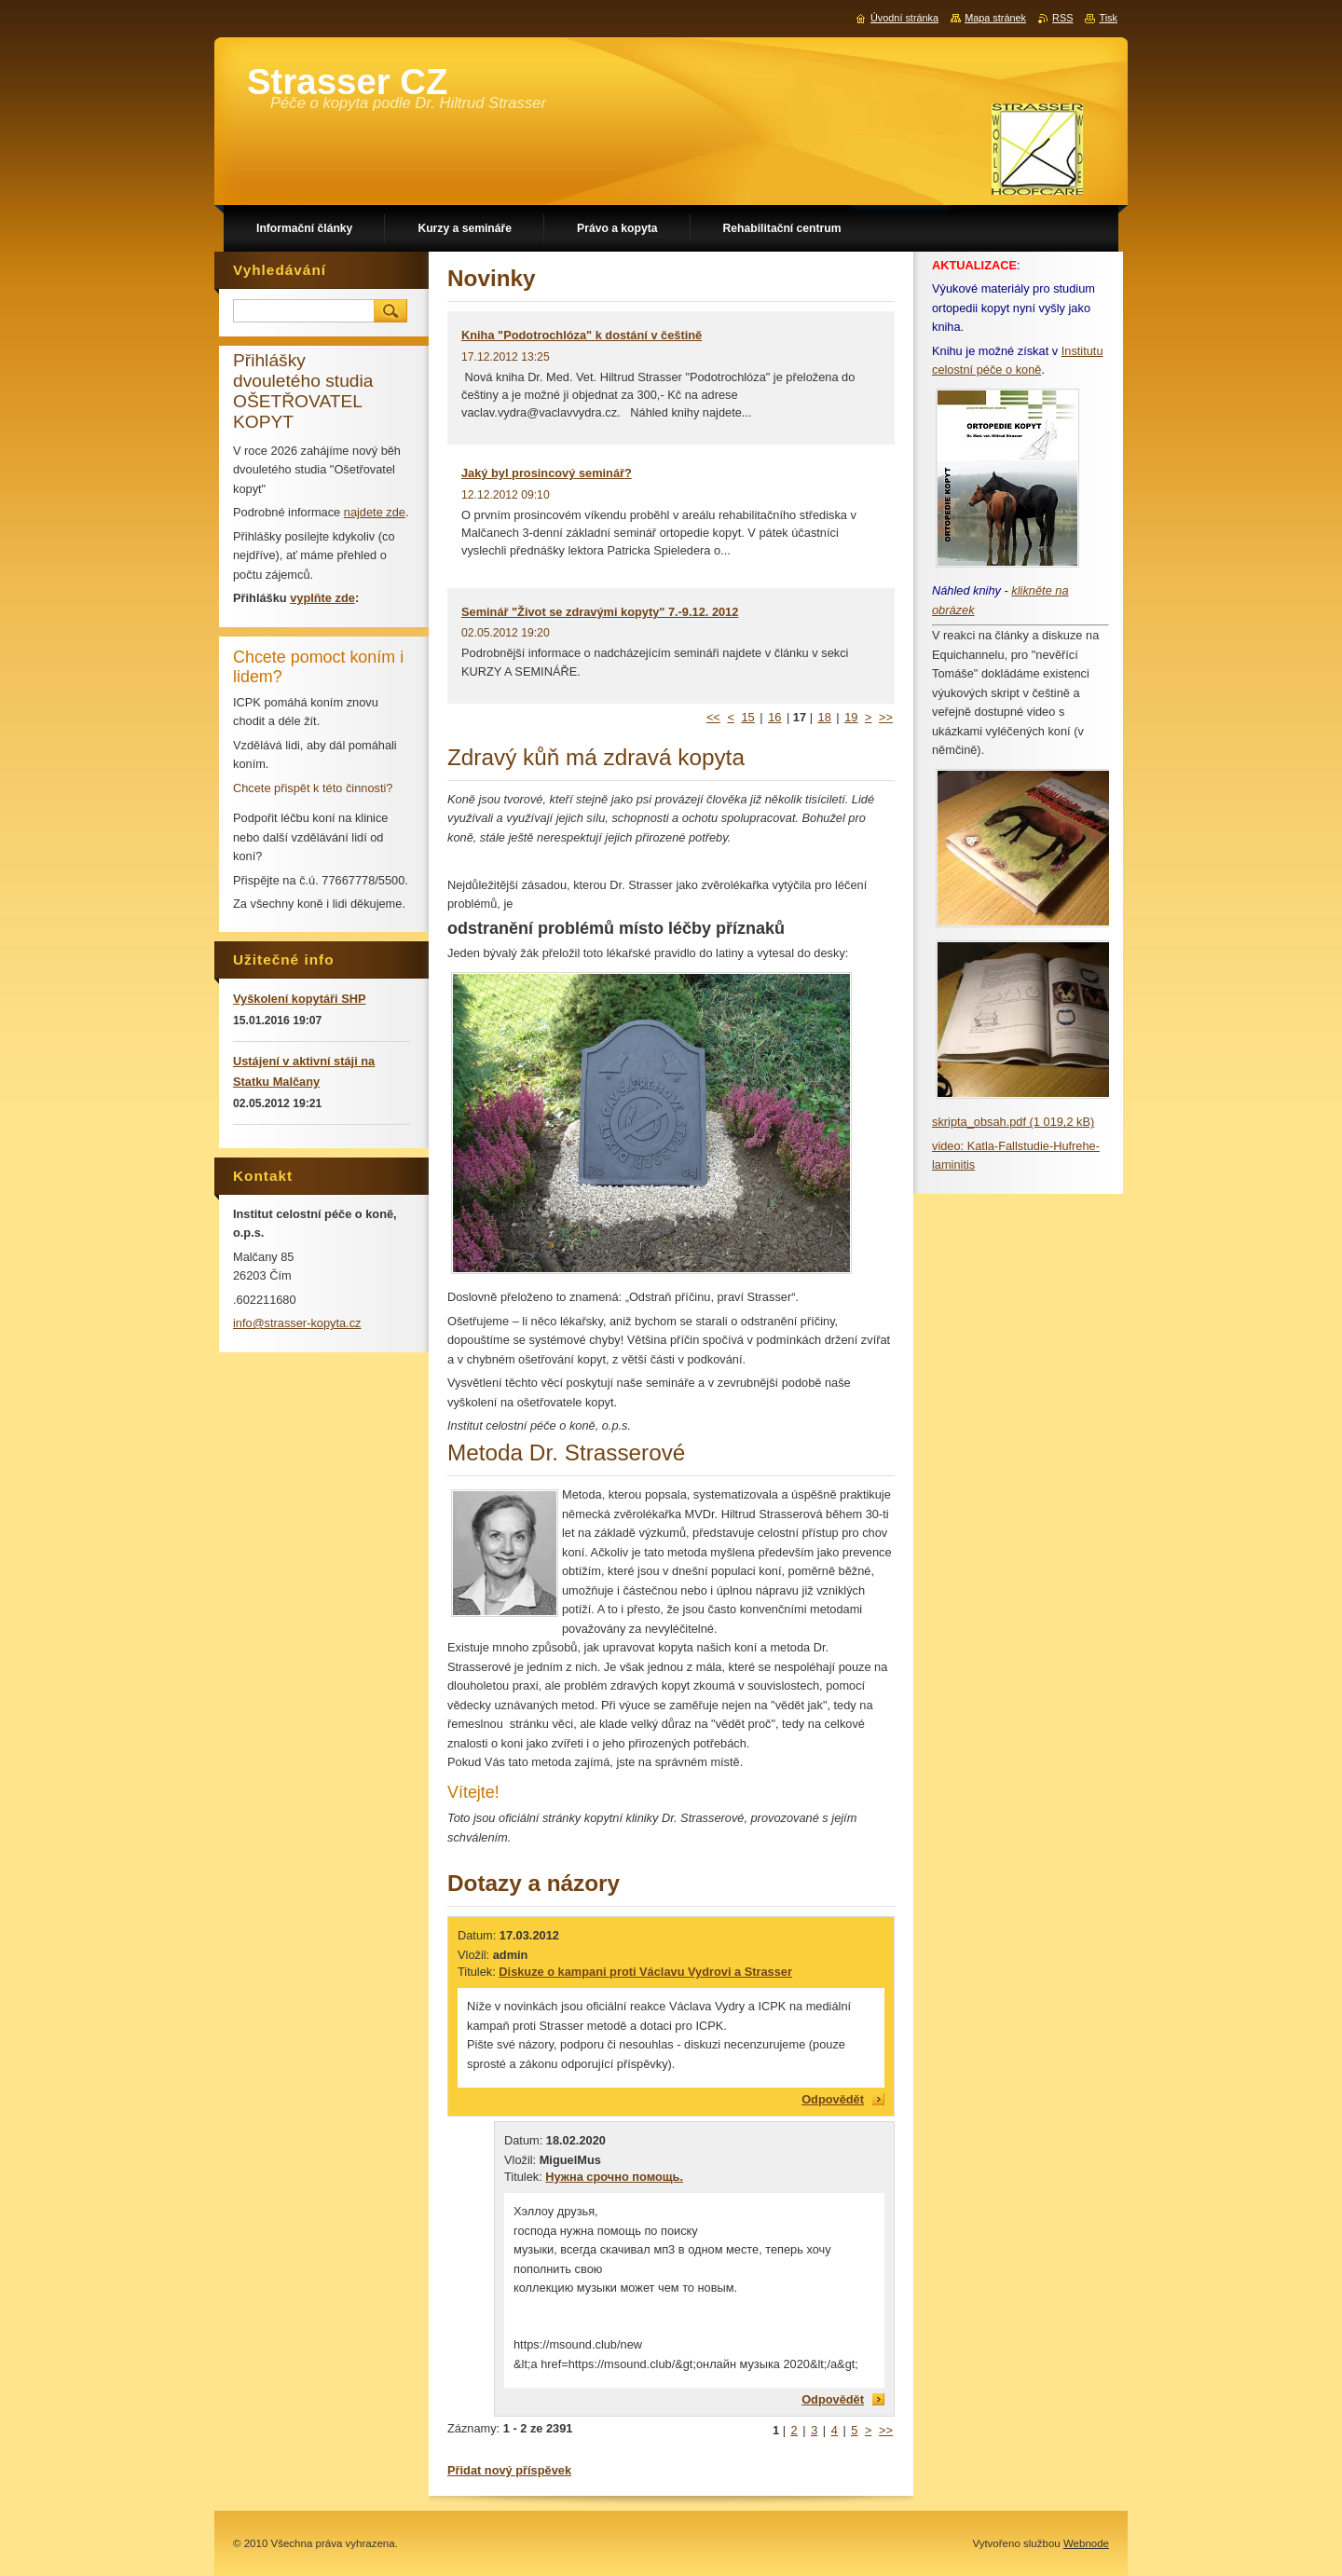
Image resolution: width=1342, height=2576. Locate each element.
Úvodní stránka (904, 17)
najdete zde (374, 512)
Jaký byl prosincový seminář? (546, 473)
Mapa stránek (995, 17)
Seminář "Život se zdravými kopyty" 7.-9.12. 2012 (599, 612)
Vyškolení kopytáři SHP (299, 999)
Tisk (1108, 17)
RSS (1062, 17)
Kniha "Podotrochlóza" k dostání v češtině (581, 335)
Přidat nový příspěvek (509, 2470)
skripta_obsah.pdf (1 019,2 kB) (1013, 1122)
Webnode (1086, 2543)
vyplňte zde (322, 598)
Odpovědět (832, 2099)
